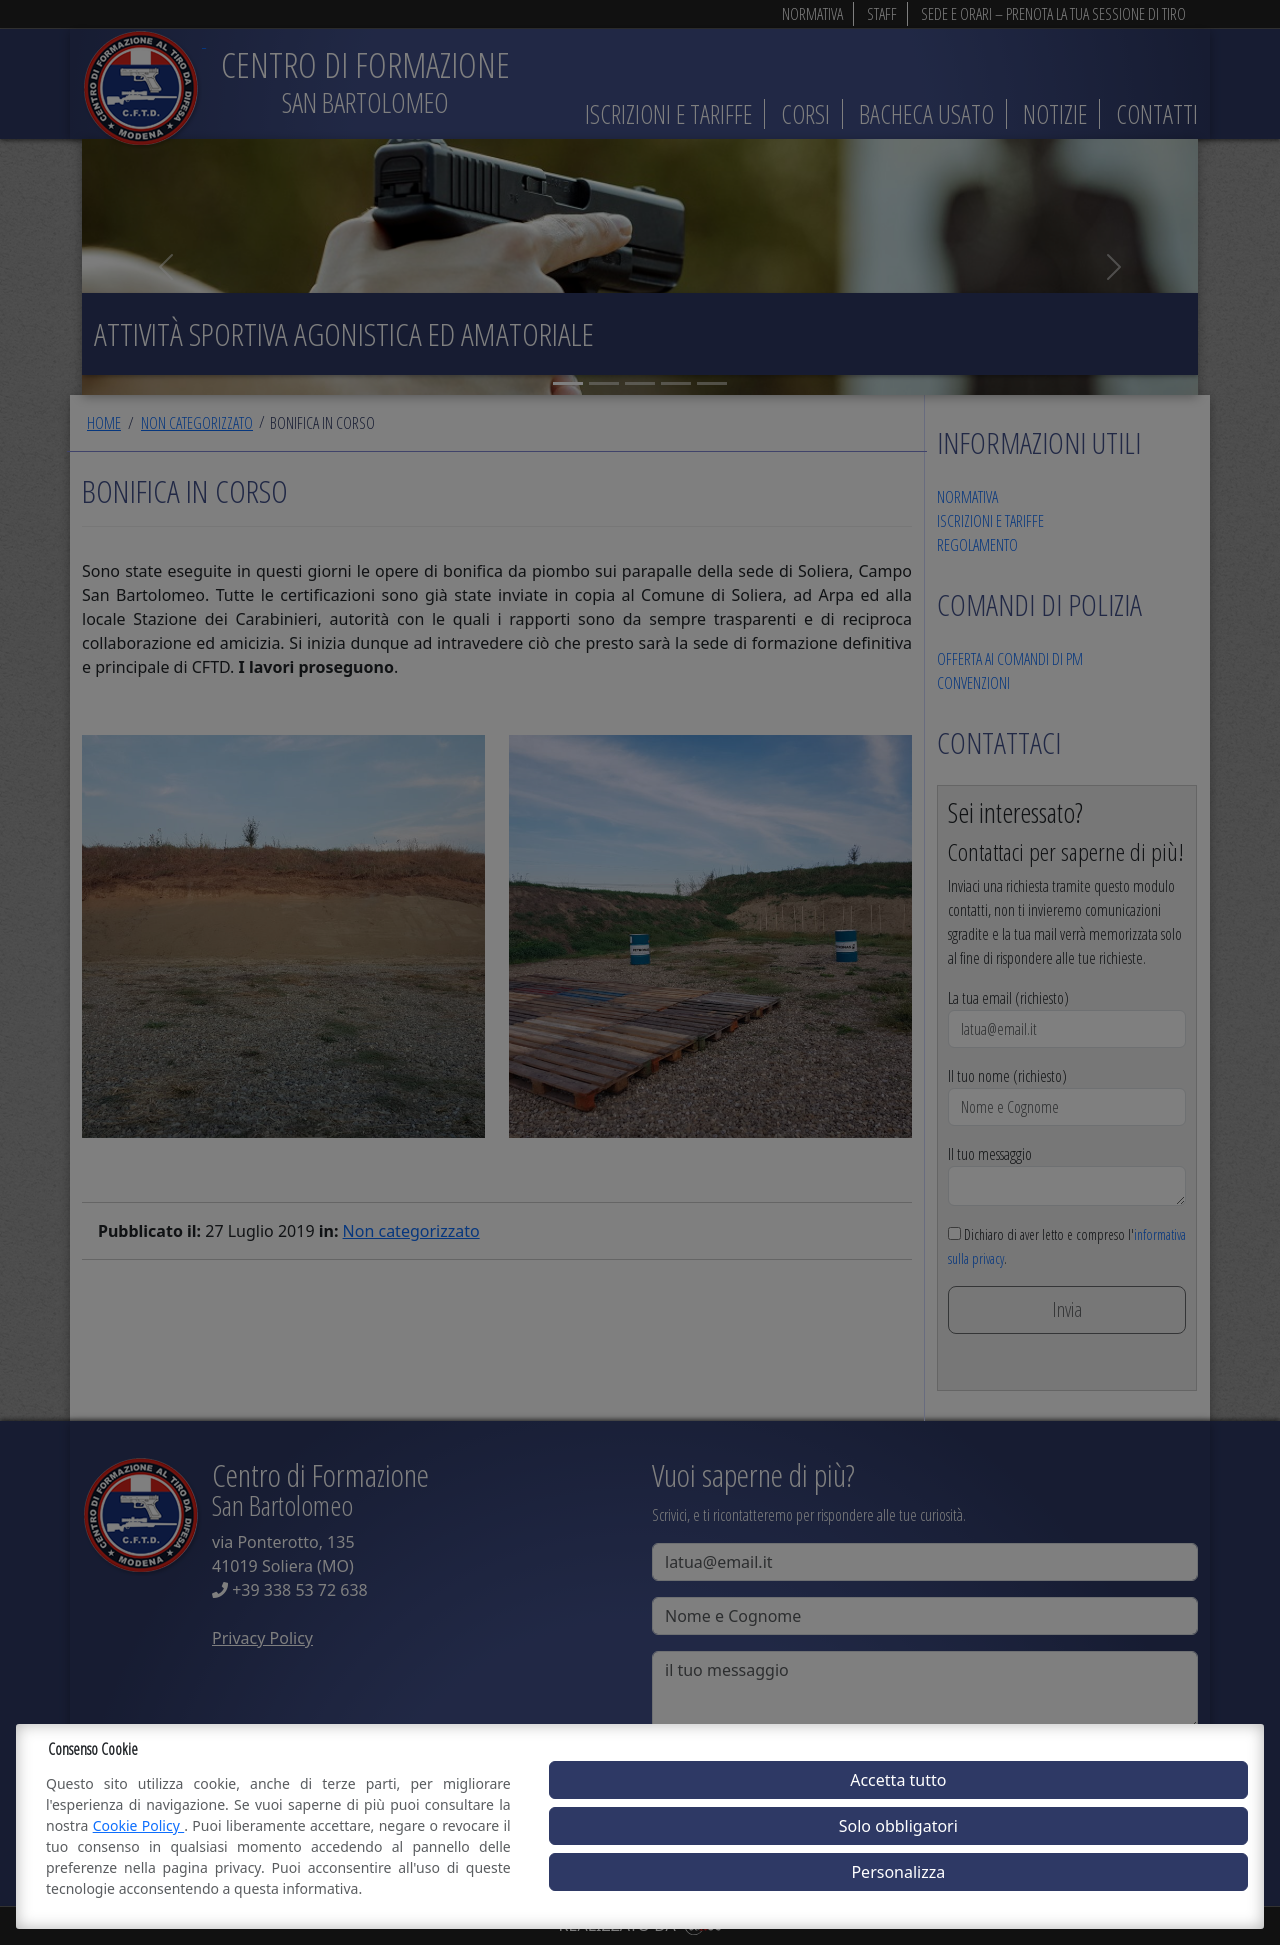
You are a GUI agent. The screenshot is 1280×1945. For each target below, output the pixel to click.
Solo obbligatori (898, 1826)
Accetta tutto (898, 1780)
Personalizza (898, 1872)
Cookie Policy (139, 1825)
